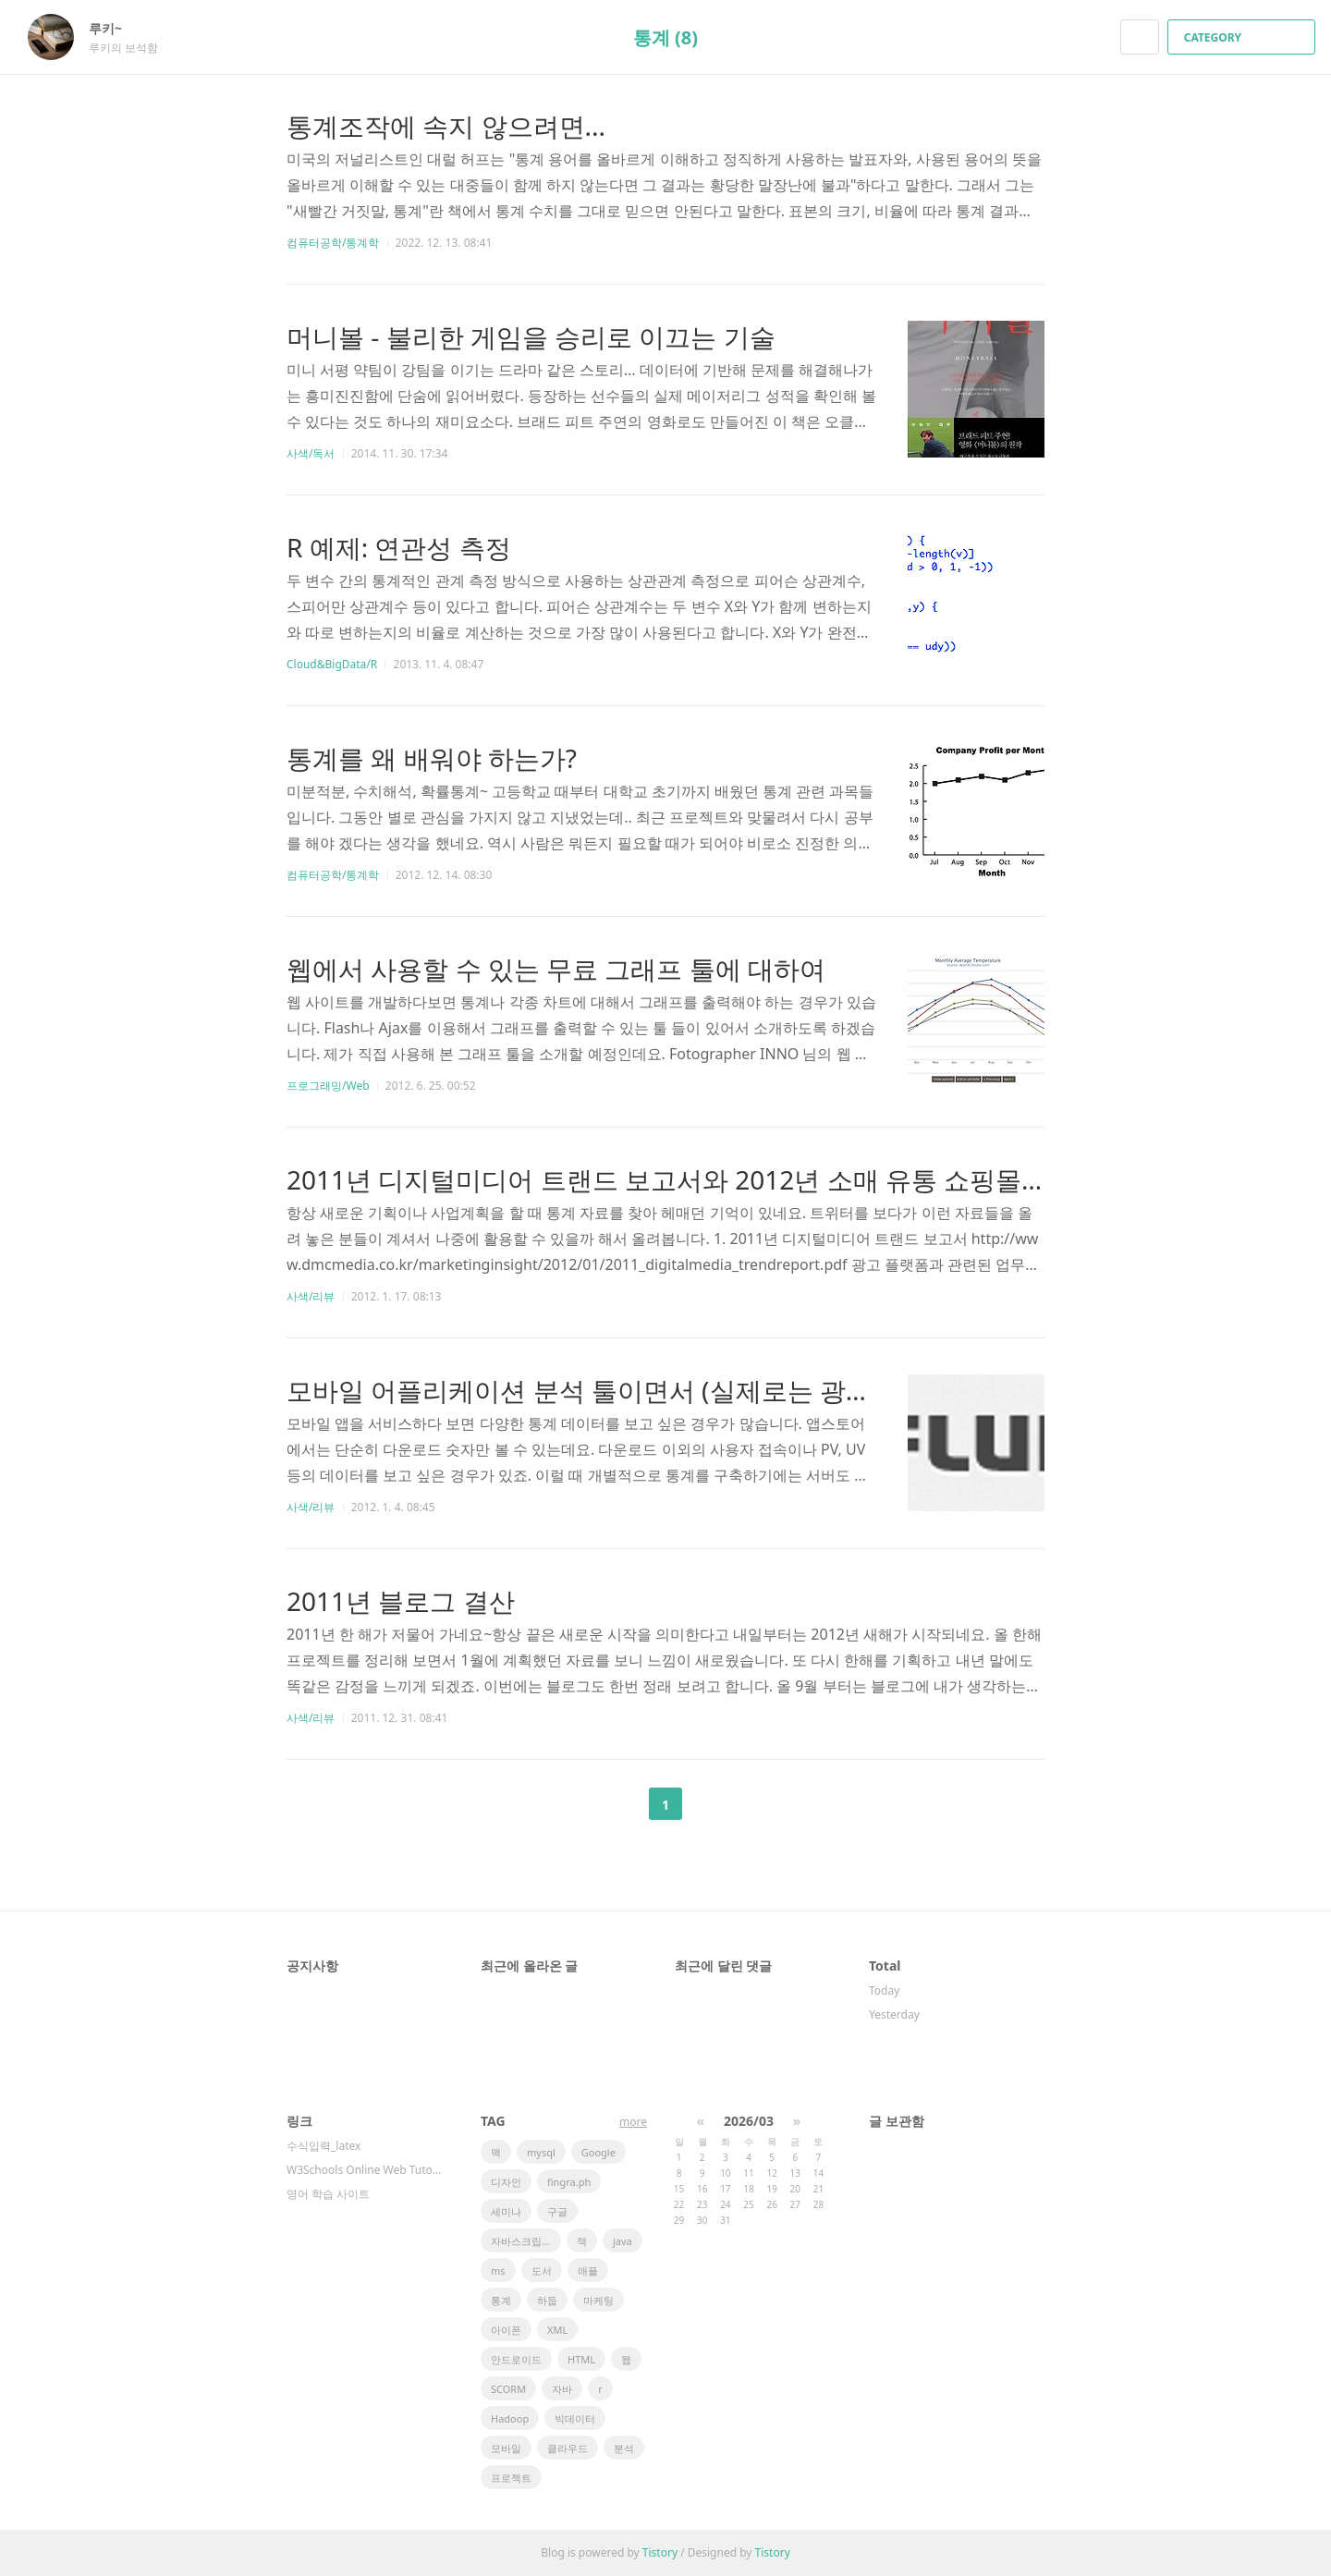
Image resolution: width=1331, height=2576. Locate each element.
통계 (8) (665, 37)
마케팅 (598, 2300)
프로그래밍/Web (328, 1085)
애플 (588, 2270)
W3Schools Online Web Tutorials (365, 2170)
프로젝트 (511, 2477)
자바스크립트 (521, 2241)
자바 (562, 2389)
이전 (619, 1804)
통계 (501, 2300)
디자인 (506, 2182)
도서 (541, 2270)
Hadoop (510, 2418)
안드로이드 (516, 2359)
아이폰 (506, 2330)
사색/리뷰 (311, 1296)
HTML (581, 2359)
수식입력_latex (323, 2146)
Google (598, 2152)
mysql (541, 2152)
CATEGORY (1243, 37)
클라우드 (567, 2448)
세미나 (506, 2211)
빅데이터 (575, 2418)
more (633, 2122)
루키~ (114, 28)
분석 (624, 2448)
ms (498, 2270)
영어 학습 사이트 (328, 2194)
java (622, 2241)
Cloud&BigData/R (332, 664)
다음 (712, 1804)
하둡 (547, 2300)
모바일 (506, 2448)
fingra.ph (569, 2182)
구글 (557, 2211)
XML (557, 2330)
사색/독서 (311, 453)
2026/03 (749, 2121)
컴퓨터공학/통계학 (333, 242)
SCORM (508, 2389)
